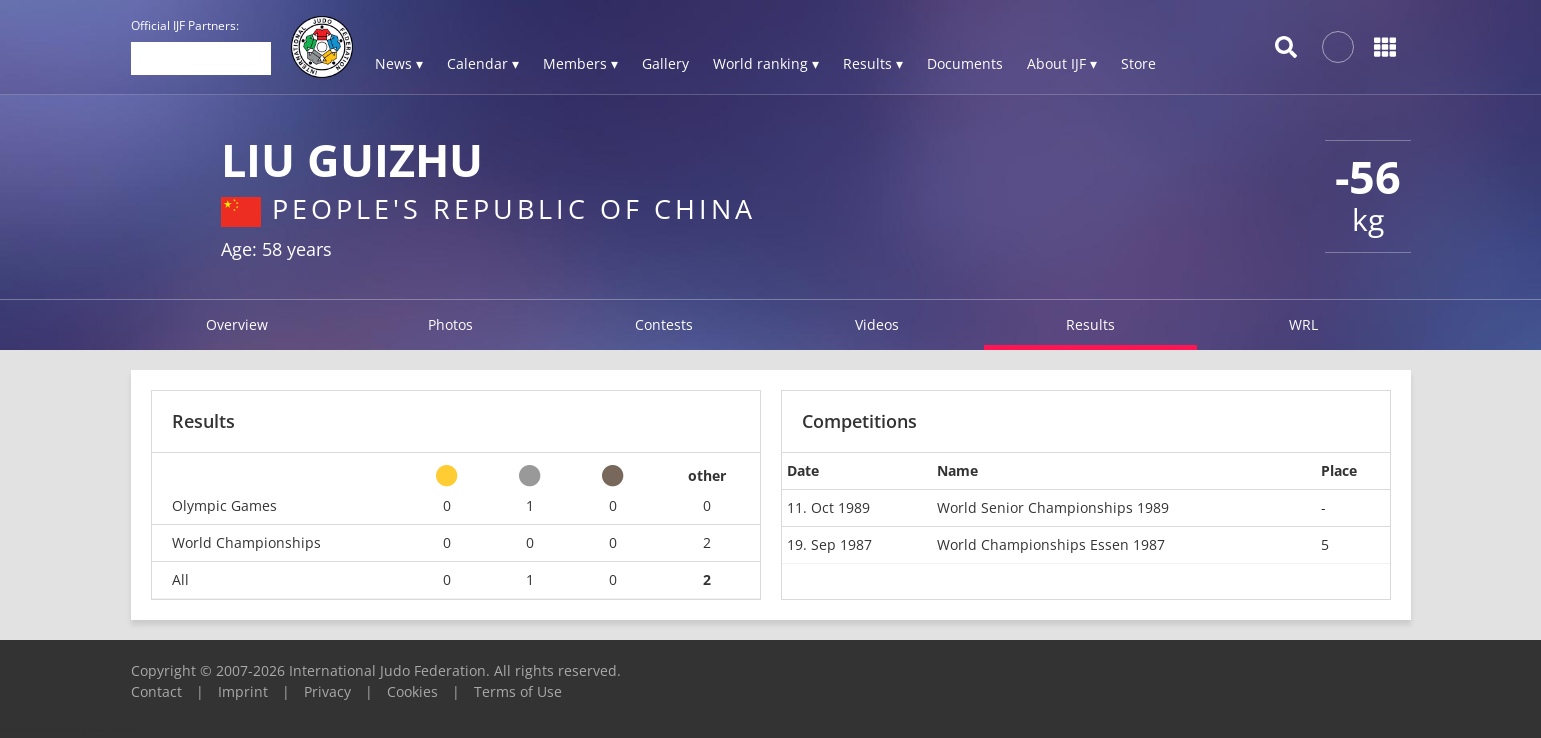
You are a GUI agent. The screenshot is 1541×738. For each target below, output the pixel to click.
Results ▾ (873, 63)
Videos (877, 324)
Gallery (665, 63)
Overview (237, 324)
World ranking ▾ (766, 63)
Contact (156, 691)
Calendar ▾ (483, 63)
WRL (1303, 324)
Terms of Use (518, 691)
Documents (965, 63)
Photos (450, 324)
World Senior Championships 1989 (1053, 507)
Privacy (327, 691)
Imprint (243, 691)
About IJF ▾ (1062, 63)
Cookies (412, 691)
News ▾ (399, 63)
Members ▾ (580, 63)
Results (1090, 324)
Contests (664, 324)
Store (1138, 63)
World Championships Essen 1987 (1051, 544)
